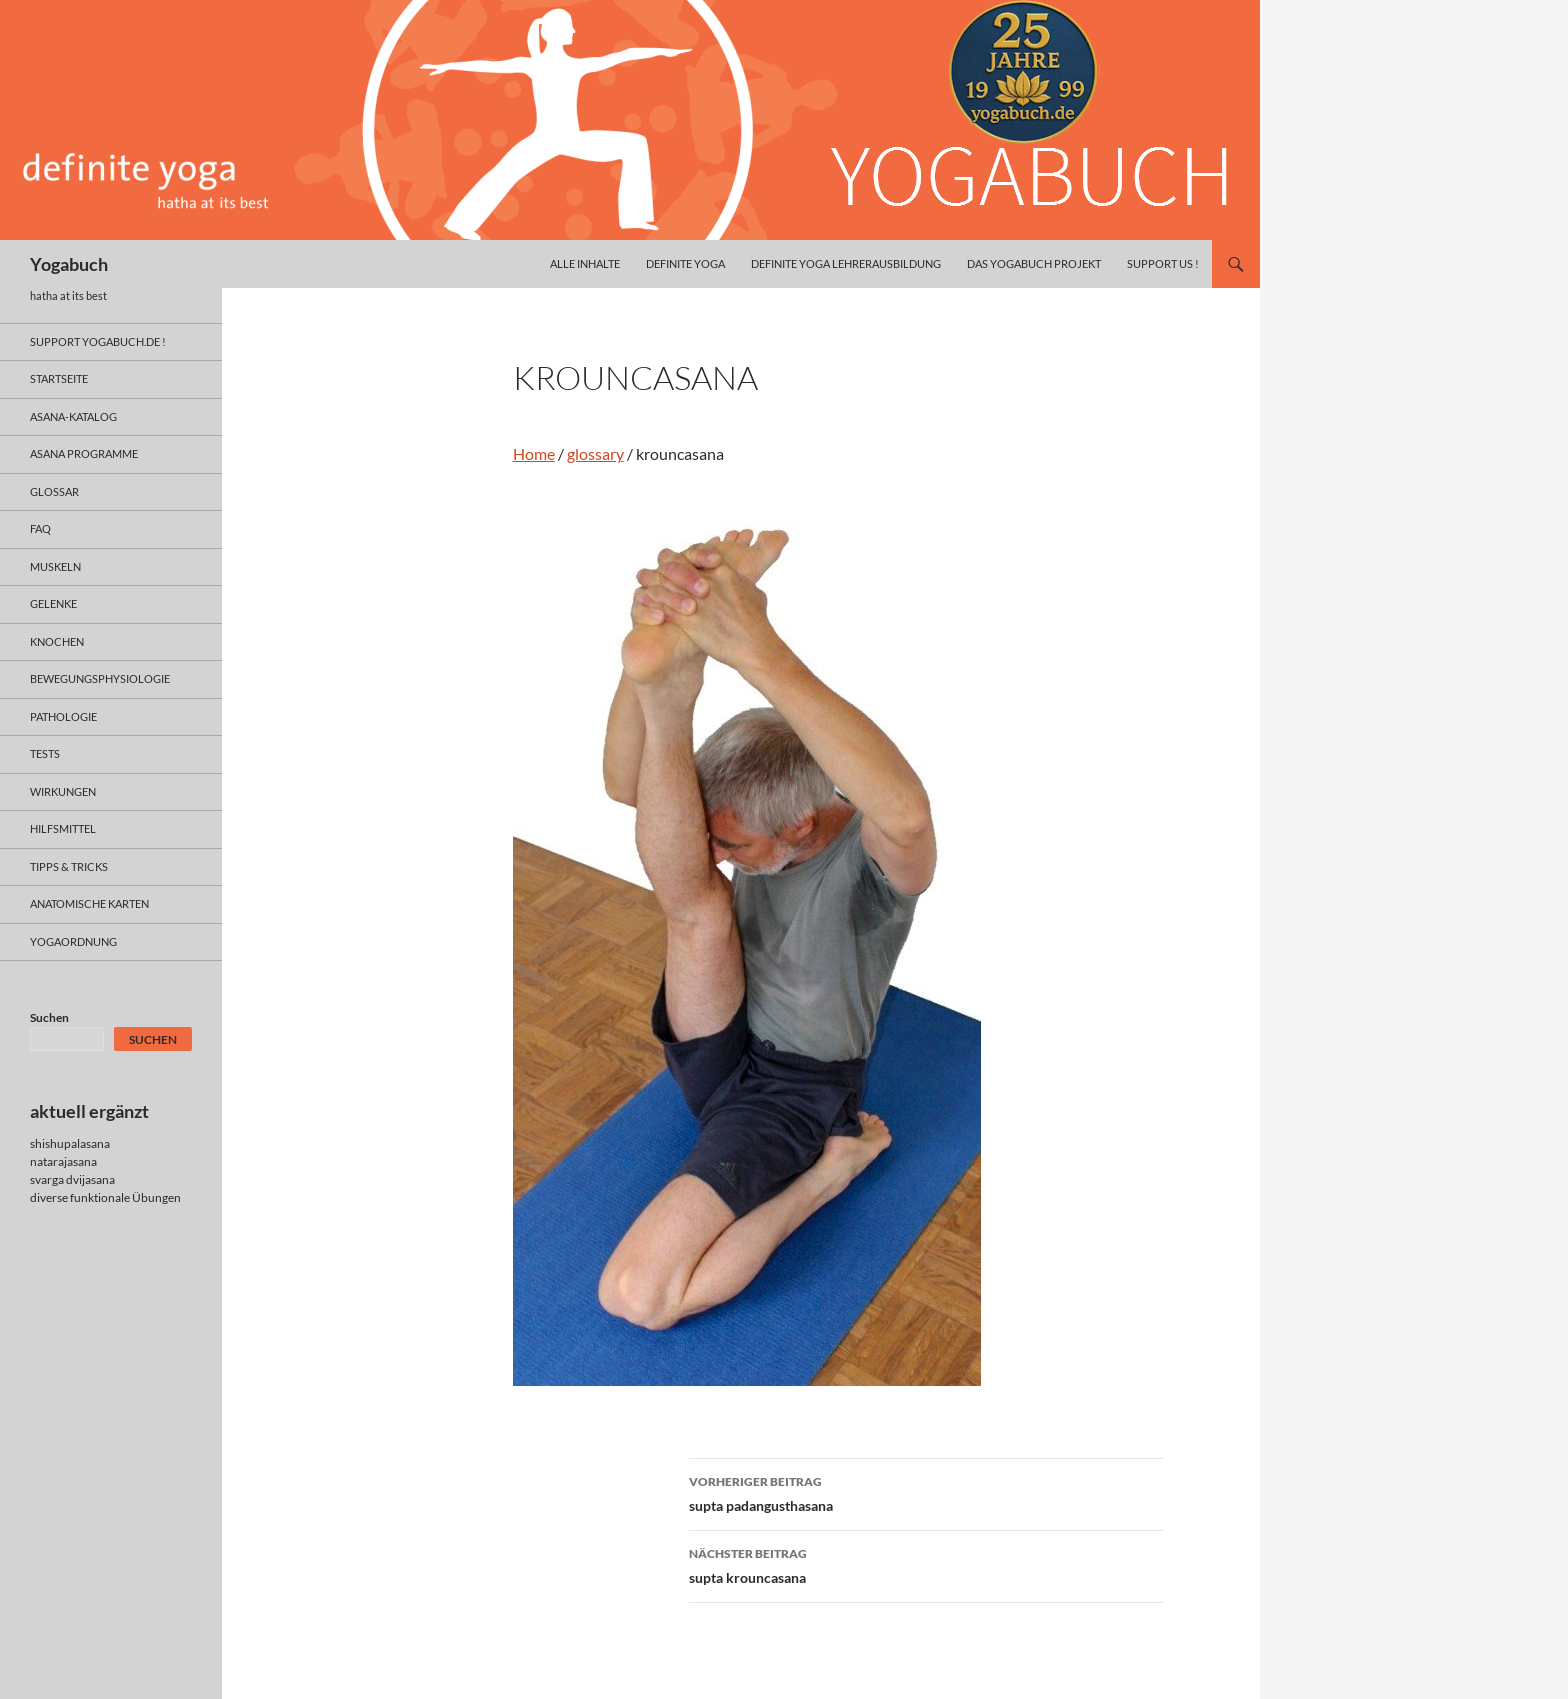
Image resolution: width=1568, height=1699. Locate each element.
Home (534, 453)
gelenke (53, 603)
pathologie (63, 716)
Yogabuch (69, 264)
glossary (595, 453)
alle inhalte (585, 263)
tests (45, 753)
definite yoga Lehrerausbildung (846, 263)
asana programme (84, 453)
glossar (54, 491)
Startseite (59, 378)
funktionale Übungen (125, 1197)
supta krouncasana (926, 1564)
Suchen (49, 1017)
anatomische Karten (89, 903)
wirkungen (63, 791)
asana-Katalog (73, 416)
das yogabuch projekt (1034, 263)
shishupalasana (70, 1143)
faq (40, 528)
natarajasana (63, 1161)
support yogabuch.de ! (98, 341)
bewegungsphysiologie (100, 678)
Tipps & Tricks (69, 866)
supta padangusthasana (926, 1492)
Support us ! (1163, 263)
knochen (57, 641)
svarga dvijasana (72, 1179)
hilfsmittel (63, 828)
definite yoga (685, 263)
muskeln (55, 566)
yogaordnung (73, 941)
